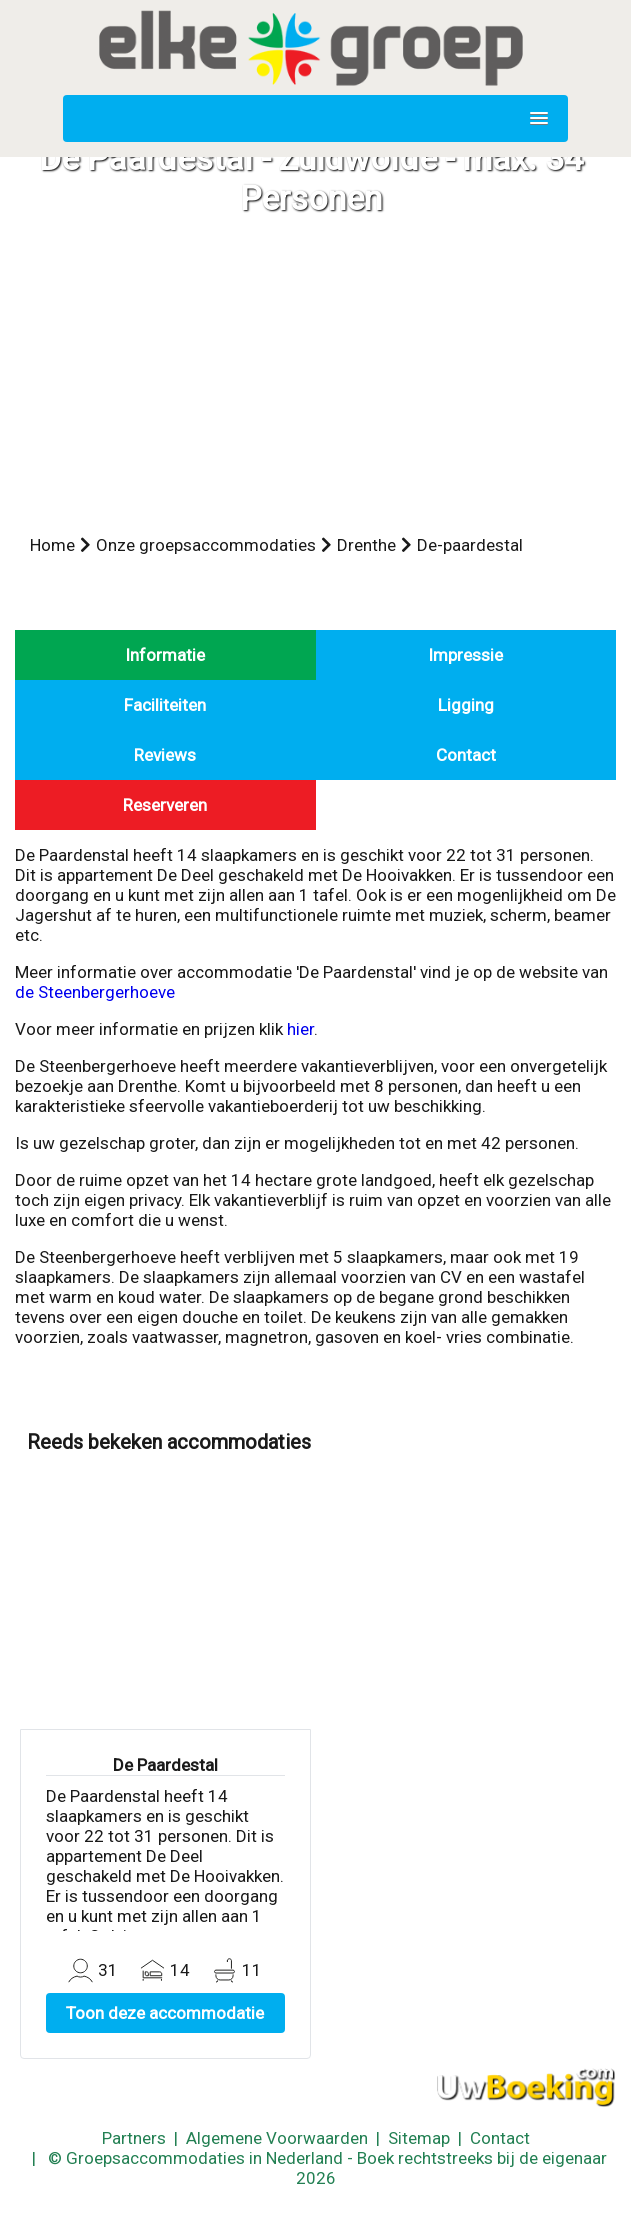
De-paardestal (470, 545)
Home (52, 545)
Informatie (165, 655)
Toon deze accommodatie (165, 2013)
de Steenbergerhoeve (95, 992)
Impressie (465, 655)
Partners (134, 2138)
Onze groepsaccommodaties (206, 545)
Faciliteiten (165, 705)
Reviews (165, 755)
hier (300, 1029)
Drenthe (366, 545)
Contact (466, 755)
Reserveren (165, 805)
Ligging (466, 705)
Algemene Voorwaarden (277, 2138)
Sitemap (419, 2138)
